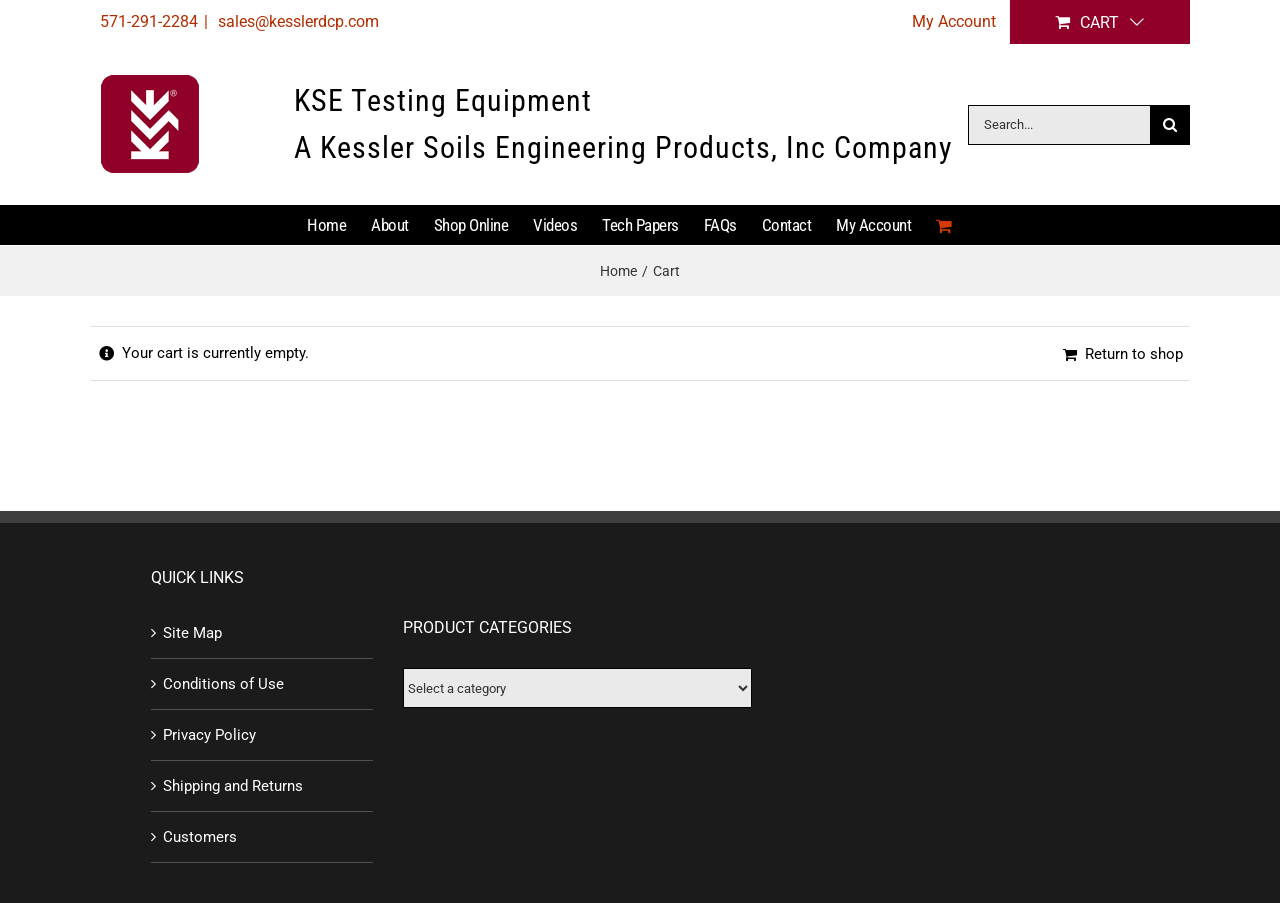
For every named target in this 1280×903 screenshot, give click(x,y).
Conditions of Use (223, 684)
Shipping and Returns (233, 786)
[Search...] (1059, 125)
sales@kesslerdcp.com (296, 21)
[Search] (1170, 125)
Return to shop (1134, 354)
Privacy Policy (209, 735)
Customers (200, 837)
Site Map (192, 633)
